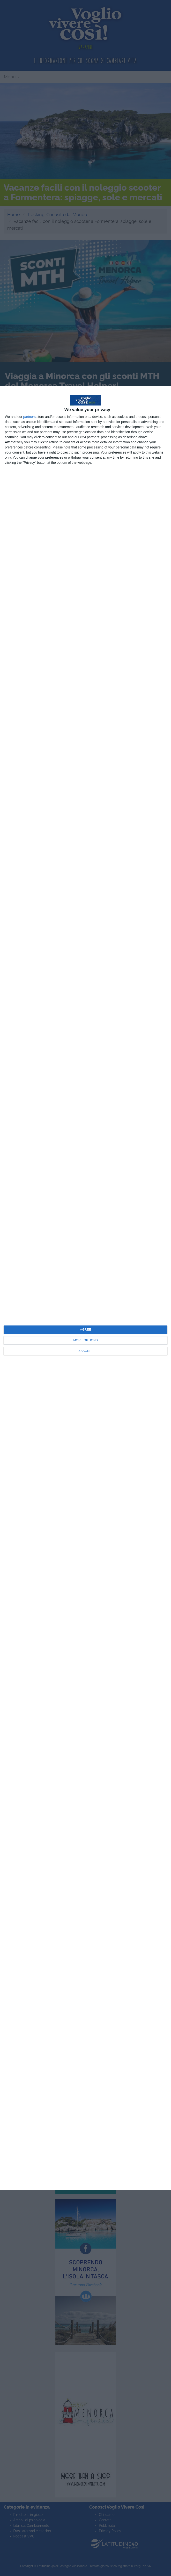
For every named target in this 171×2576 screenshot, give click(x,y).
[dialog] (85, 1288)
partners (29, 416)
